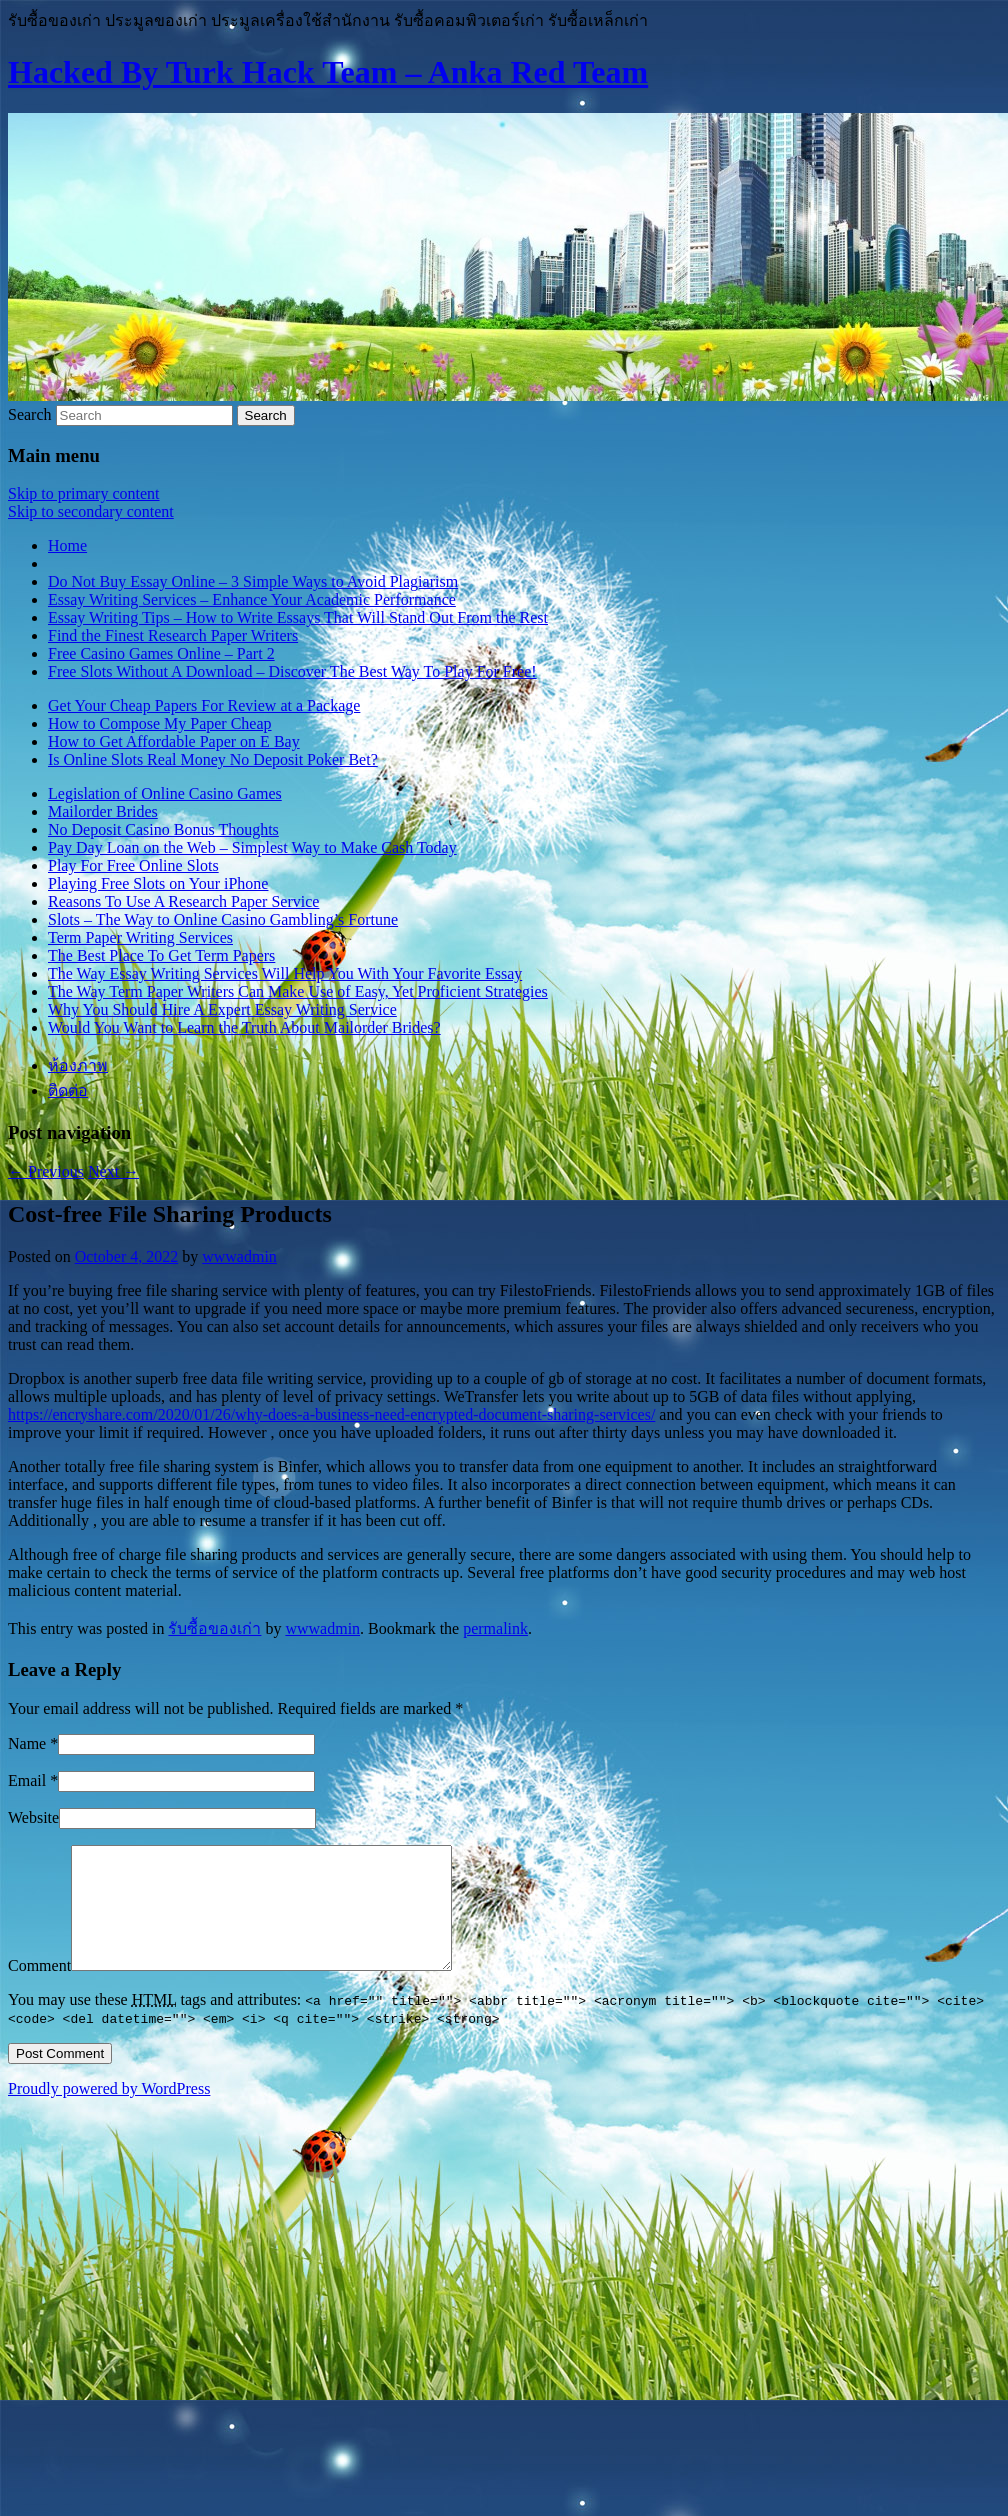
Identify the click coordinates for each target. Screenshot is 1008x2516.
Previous (46, 1171)
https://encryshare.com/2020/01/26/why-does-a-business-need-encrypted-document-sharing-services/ (331, 1414)
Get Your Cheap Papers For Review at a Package (204, 705)
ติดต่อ (68, 1090)
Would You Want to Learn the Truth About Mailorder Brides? (244, 1027)
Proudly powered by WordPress (109, 2112)
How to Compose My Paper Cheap (160, 723)
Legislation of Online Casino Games (165, 793)
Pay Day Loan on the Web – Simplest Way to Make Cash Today (252, 847)
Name (27, 1743)
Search (30, 414)
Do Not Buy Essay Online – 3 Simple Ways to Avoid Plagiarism (253, 581)
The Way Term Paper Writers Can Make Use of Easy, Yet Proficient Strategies (298, 991)
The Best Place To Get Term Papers (161, 955)
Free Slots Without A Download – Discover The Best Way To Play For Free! (292, 671)
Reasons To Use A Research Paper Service (183, 901)
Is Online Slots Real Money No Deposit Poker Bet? (213, 759)
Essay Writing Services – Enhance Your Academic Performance (252, 599)
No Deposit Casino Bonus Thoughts (163, 829)
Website (33, 1817)
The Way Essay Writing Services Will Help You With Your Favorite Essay (285, 973)
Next (113, 1171)
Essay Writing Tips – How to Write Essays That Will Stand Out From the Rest (298, 617)
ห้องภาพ (78, 1065)
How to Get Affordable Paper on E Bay (174, 741)
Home (67, 545)
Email (27, 1780)
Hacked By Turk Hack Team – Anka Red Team (328, 72)
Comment (39, 1989)
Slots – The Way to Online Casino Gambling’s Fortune (223, 919)
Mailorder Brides (103, 811)
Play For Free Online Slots (133, 865)
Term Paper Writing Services (140, 937)
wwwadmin (239, 1256)
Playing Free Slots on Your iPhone (158, 883)
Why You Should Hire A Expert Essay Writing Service (222, 1009)
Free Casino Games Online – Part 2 (161, 653)
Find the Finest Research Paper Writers (173, 635)
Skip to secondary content (91, 511)
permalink (495, 1628)
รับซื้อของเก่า (214, 1628)
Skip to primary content (84, 493)
